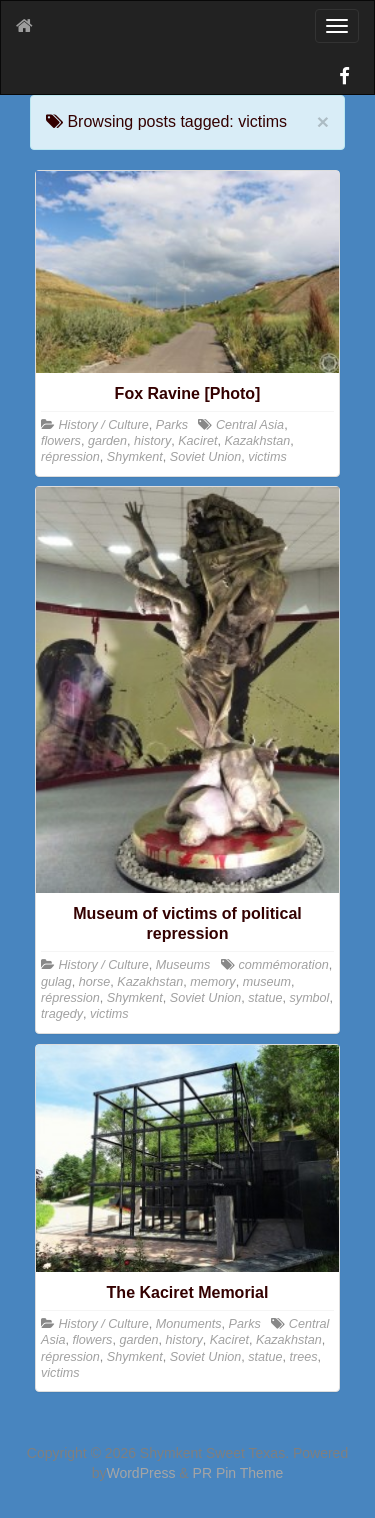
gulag (56, 982)
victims (267, 457)
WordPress (140, 1473)
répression (70, 457)
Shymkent (135, 457)
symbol (310, 998)
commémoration (283, 965)
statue (265, 998)
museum (267, 982)
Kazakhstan (257, 441)
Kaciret (197, 441)
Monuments (189, 1324)
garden (107, 441)
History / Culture (104, 425)
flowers (61, 441)
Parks (172, 425)
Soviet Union (205, 457)
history (152, 441)
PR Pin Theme (238, 1473)
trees (304, 1357)
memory (212, 982)
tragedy (62, 1014)
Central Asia (250, 425)
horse (95, 982)
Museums (183, 965)
